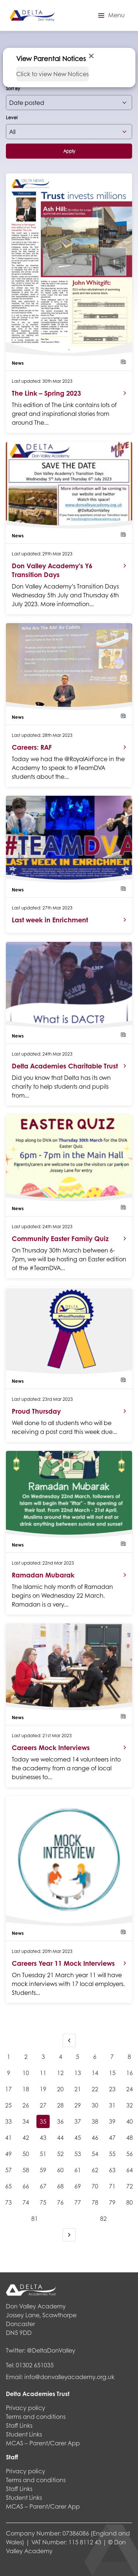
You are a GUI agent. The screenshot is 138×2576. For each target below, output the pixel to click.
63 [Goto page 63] (112, 2170)
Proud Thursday (36, 1411)
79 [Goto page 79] (112, 2202)
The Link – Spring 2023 (46, 393)
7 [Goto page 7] (112, 2056)
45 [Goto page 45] (77, 2137)
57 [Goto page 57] (8, 2170)
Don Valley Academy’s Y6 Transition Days (52, 570)
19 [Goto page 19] (43, 2089)
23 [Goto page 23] (112, 2089)
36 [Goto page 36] (60, 2121)
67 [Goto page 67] (43, 2186)
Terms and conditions (36, 2416)
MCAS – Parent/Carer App (43, 2443)
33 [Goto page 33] (8, 2121)
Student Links (24, 2434)
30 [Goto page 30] (95, 2105)
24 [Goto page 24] (129, 2089)
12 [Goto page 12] (60, 2072)
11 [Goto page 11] (43, 2072)
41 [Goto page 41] (8, 2137)
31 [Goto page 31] (112, 2105)
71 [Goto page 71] (112, 2186)
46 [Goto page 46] (95, 2137)
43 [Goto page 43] (43, 2137)
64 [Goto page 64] (129, 2170)
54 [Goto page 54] (95, 2153)
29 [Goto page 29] (77, 2105)
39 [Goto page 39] (112, 2121)
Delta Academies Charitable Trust (65, 1066)
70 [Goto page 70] (95, 2186)
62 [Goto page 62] (95, 2170)
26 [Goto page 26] (25, 2105)
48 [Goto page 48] (129, 2137)
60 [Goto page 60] (60, 2170)
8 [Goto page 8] (129, 2056)
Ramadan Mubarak (43, 1575)
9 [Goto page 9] (8, 2072)
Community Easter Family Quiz (60, 1238)
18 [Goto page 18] (25, 2089)
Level (11, 117)
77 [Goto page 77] (77, 2202)
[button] (110, 15)
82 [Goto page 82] (103, 2218)
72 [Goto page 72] (129, 2186)
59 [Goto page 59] (43, 2170)
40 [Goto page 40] (129, 2121)
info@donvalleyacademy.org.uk (69, 2376)
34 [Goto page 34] (25, 2121)
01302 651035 (35, 2365)
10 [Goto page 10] (25, 2072)
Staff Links (19, 2425)
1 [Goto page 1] (8, 2056)
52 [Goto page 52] (60, 2153)
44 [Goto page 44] (60, 2137)
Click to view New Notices (52, 74)
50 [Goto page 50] (25, 2153)
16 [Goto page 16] (129, 2072)
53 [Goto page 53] (77, 2153)
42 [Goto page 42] (25, 2137)
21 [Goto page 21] (77, 2089)
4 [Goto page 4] (60, 2056)
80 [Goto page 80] (129, 2202)
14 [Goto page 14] (95, 2072)
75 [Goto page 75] (43, 2202)
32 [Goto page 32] (129, 2105)
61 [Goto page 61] (77, 2170)
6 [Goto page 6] (94, 2056)
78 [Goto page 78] (95, 2202)
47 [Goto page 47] (112, 2137)
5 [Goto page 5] (77, 2056)
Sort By (13, 88)
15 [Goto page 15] (112, 2072)
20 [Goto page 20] (60, 2089)
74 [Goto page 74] (25, 2202)
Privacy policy (25, 2407)
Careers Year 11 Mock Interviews (63, 1963)
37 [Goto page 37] (77, 2121)
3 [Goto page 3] (43, 2056)
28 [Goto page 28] (60, 2105)
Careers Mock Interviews (51, 1747)
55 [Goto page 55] (112, 2153)
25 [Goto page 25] (8, 2105)
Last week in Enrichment (50, 920)
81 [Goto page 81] (34, 2218)
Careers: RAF (32, 747)
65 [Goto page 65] (8, 2186)
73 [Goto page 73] (8, 2202)
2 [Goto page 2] (26, 2056)
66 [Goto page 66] (25, 2186)
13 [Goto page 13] (77, 2072)
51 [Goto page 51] (43, 2153)
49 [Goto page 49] (8, 2153)
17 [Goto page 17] (8, 2089)
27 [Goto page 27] (43, 2105)
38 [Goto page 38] (95, 2121)
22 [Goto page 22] (95, 2089)
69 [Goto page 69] (77, 2186)
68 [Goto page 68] (60, 2186)
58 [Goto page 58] (25, 2170)
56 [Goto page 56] (129, 2153)
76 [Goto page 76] (60, 2202)
